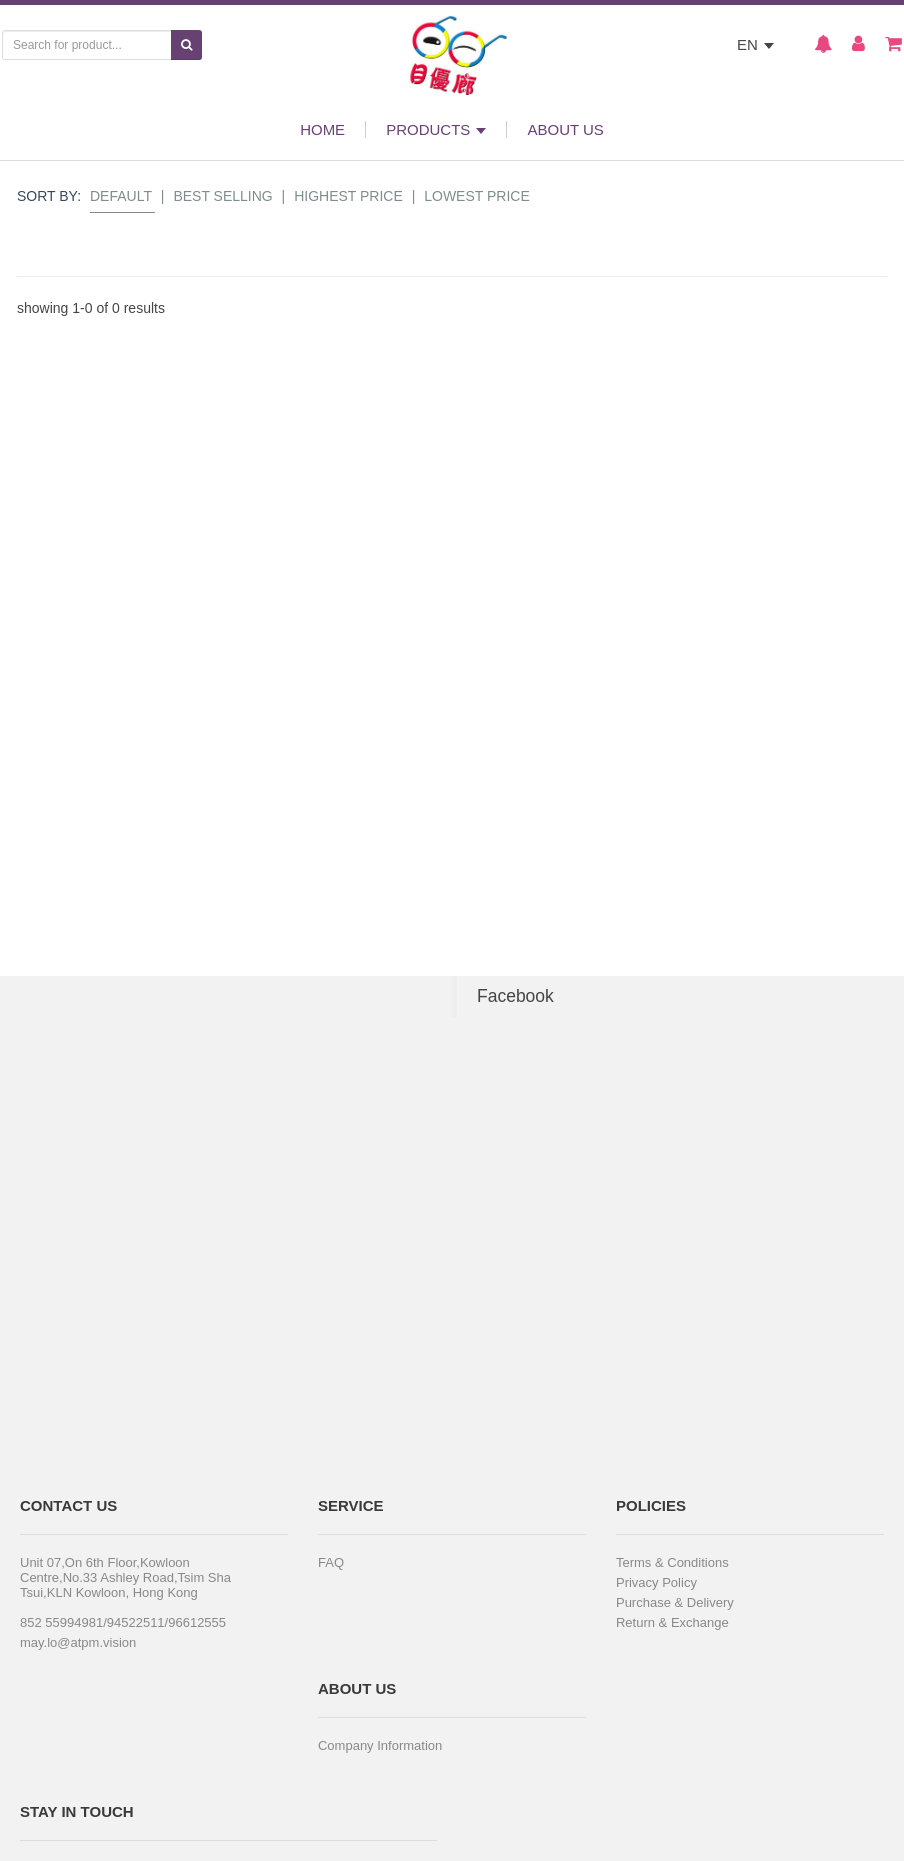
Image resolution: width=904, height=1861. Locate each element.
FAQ (331, 1562)
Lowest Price (477, 196)
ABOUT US (565, 129)
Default (121, 196)
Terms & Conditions (672, 1562)
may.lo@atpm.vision (78, 1642)
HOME (322, 129)
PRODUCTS (436, 129)
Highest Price (348, 196)
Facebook (515, 996)
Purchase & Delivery (675, 1602)
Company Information (380, 1745)
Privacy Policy (656, 1582)
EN (755, 44)
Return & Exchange (672, 1622)
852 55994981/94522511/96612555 (123, 1622)
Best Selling (222, 196)
